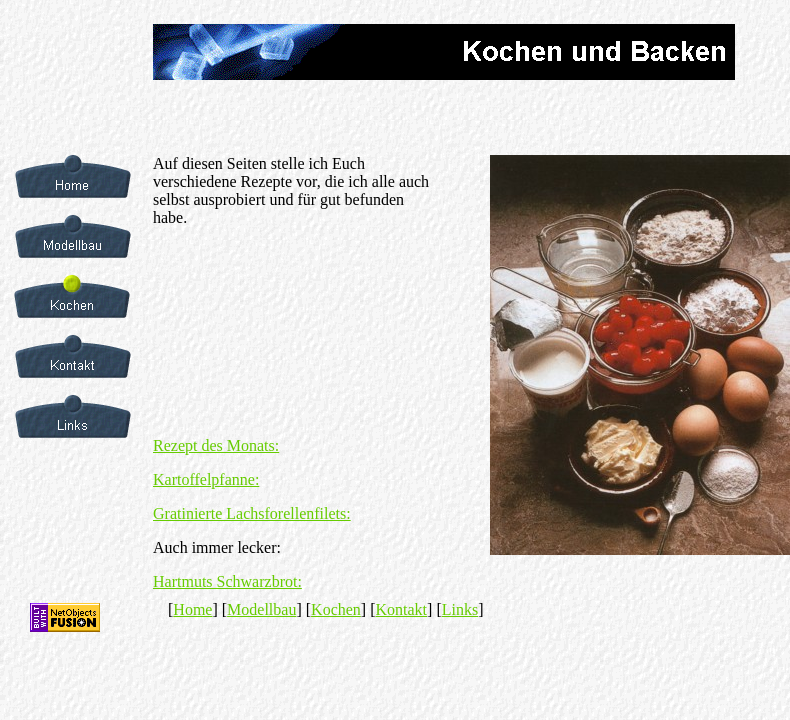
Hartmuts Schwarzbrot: (227, 581)
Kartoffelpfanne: (206, 479)
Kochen (336, 609)
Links (460, 609)
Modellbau (261, 609)
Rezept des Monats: (216, 445)
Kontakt (402, 609)
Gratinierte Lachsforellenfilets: (252, 513)
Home (192, 609)
